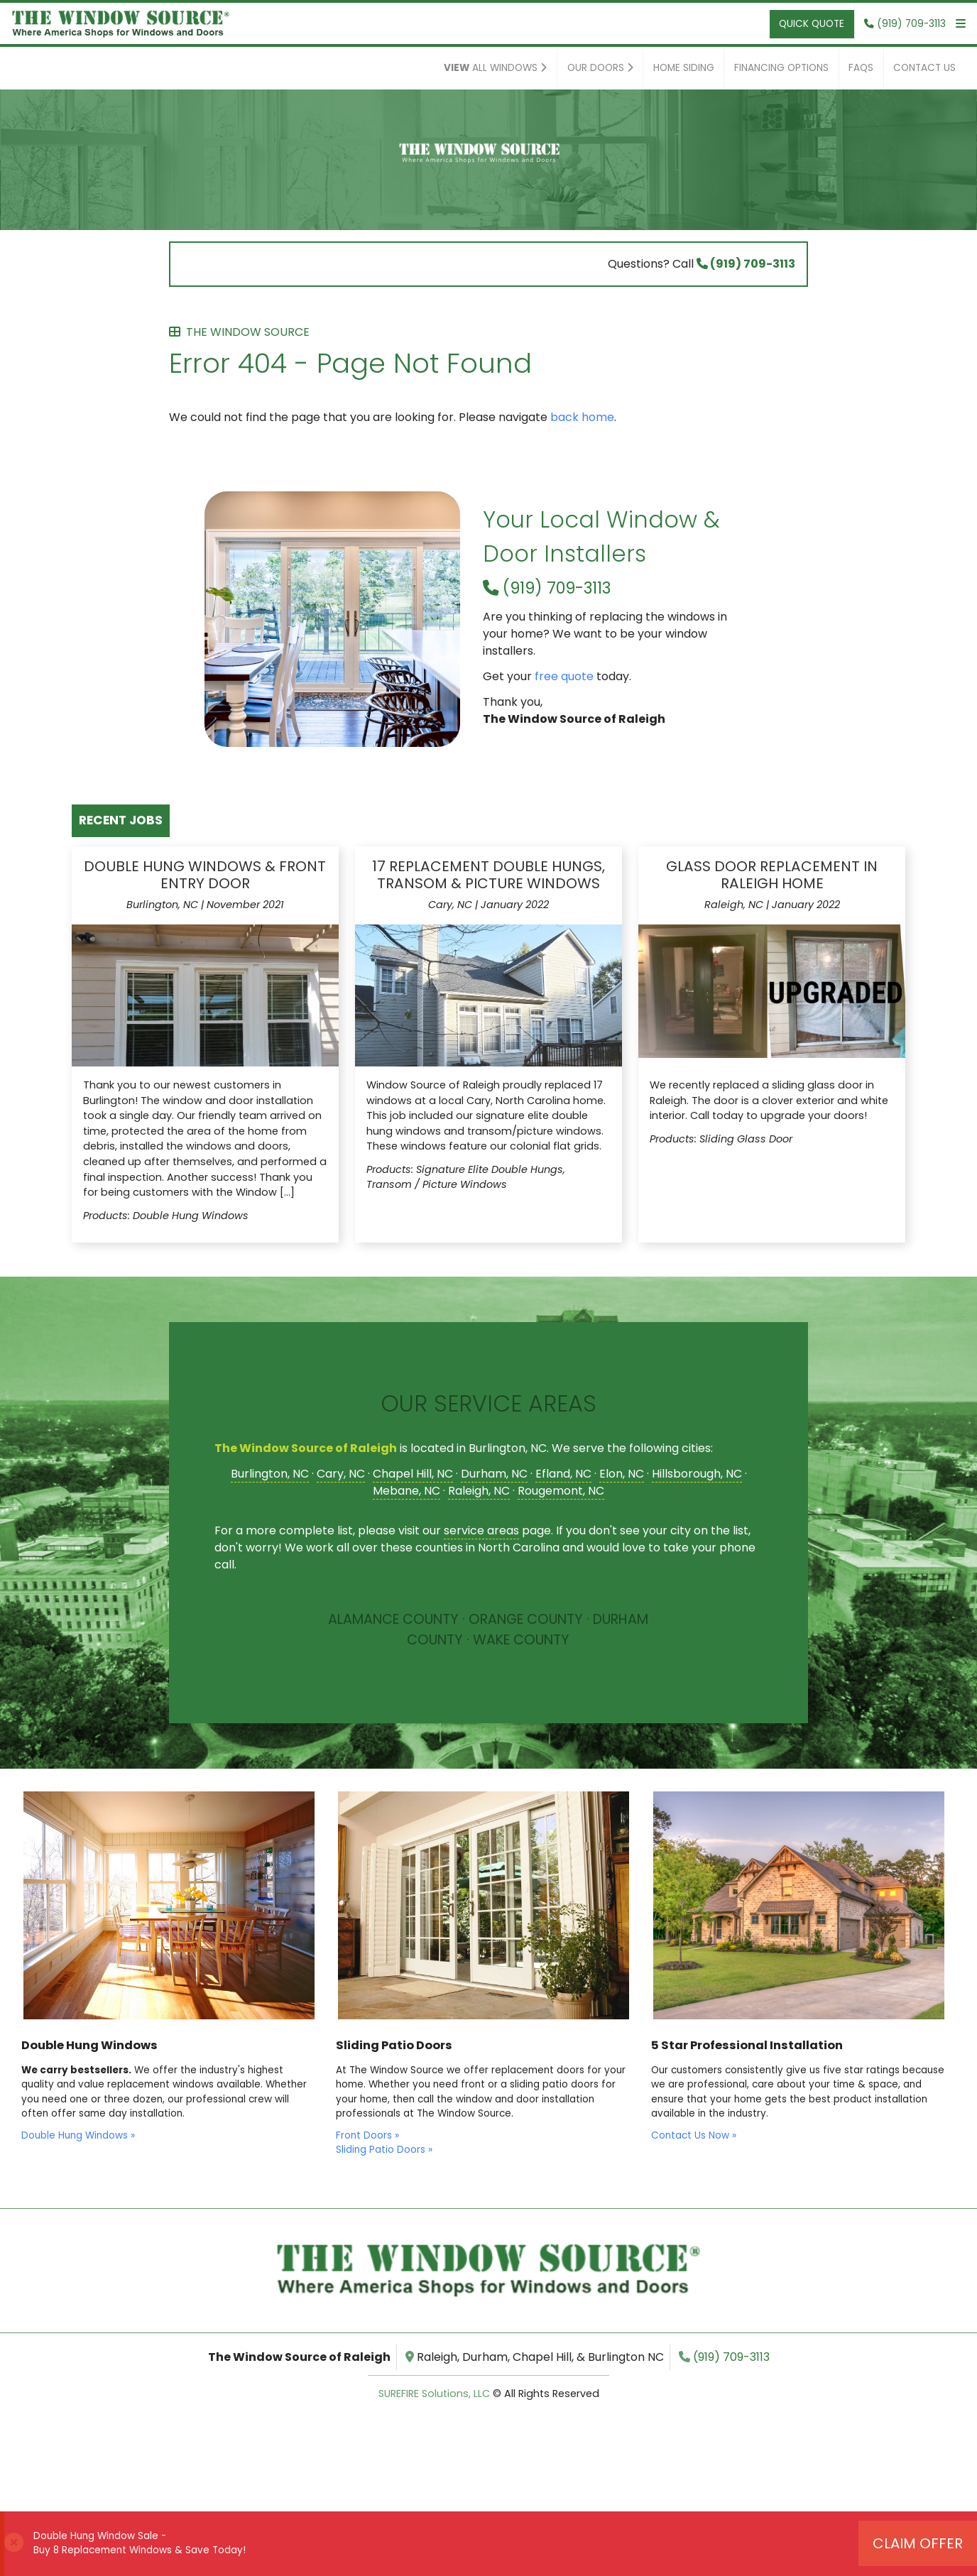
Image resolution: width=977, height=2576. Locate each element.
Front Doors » (367, 2135)
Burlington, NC (270, 1474)
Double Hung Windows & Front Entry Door (205, 874)
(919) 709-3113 (746, 264)
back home (582, 417)
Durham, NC (494, 1474)
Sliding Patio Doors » (384, 2149)
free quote (564, 676)
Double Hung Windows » (78, 2135)
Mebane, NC (406, 1491)
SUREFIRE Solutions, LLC (434, 2393)
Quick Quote (811, 24)
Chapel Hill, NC (413, 1474)
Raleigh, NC (479, 1491)
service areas (481, 1530)
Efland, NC (563, 1474)
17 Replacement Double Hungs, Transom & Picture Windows (488, 874)
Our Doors (600, 68)
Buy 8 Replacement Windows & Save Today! (139, 2550)
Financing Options (781, 68)
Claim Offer (918, 2543)
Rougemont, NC (561, 1491)
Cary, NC (341, 1474)
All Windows (495, 68)
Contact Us (924, 68)
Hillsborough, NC (697, 1474)
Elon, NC (621, 1474)
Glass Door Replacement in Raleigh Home (772, 874)
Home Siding (683, 68)
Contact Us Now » (693, 2135)
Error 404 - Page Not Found (488, 353)
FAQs (860, 68)
